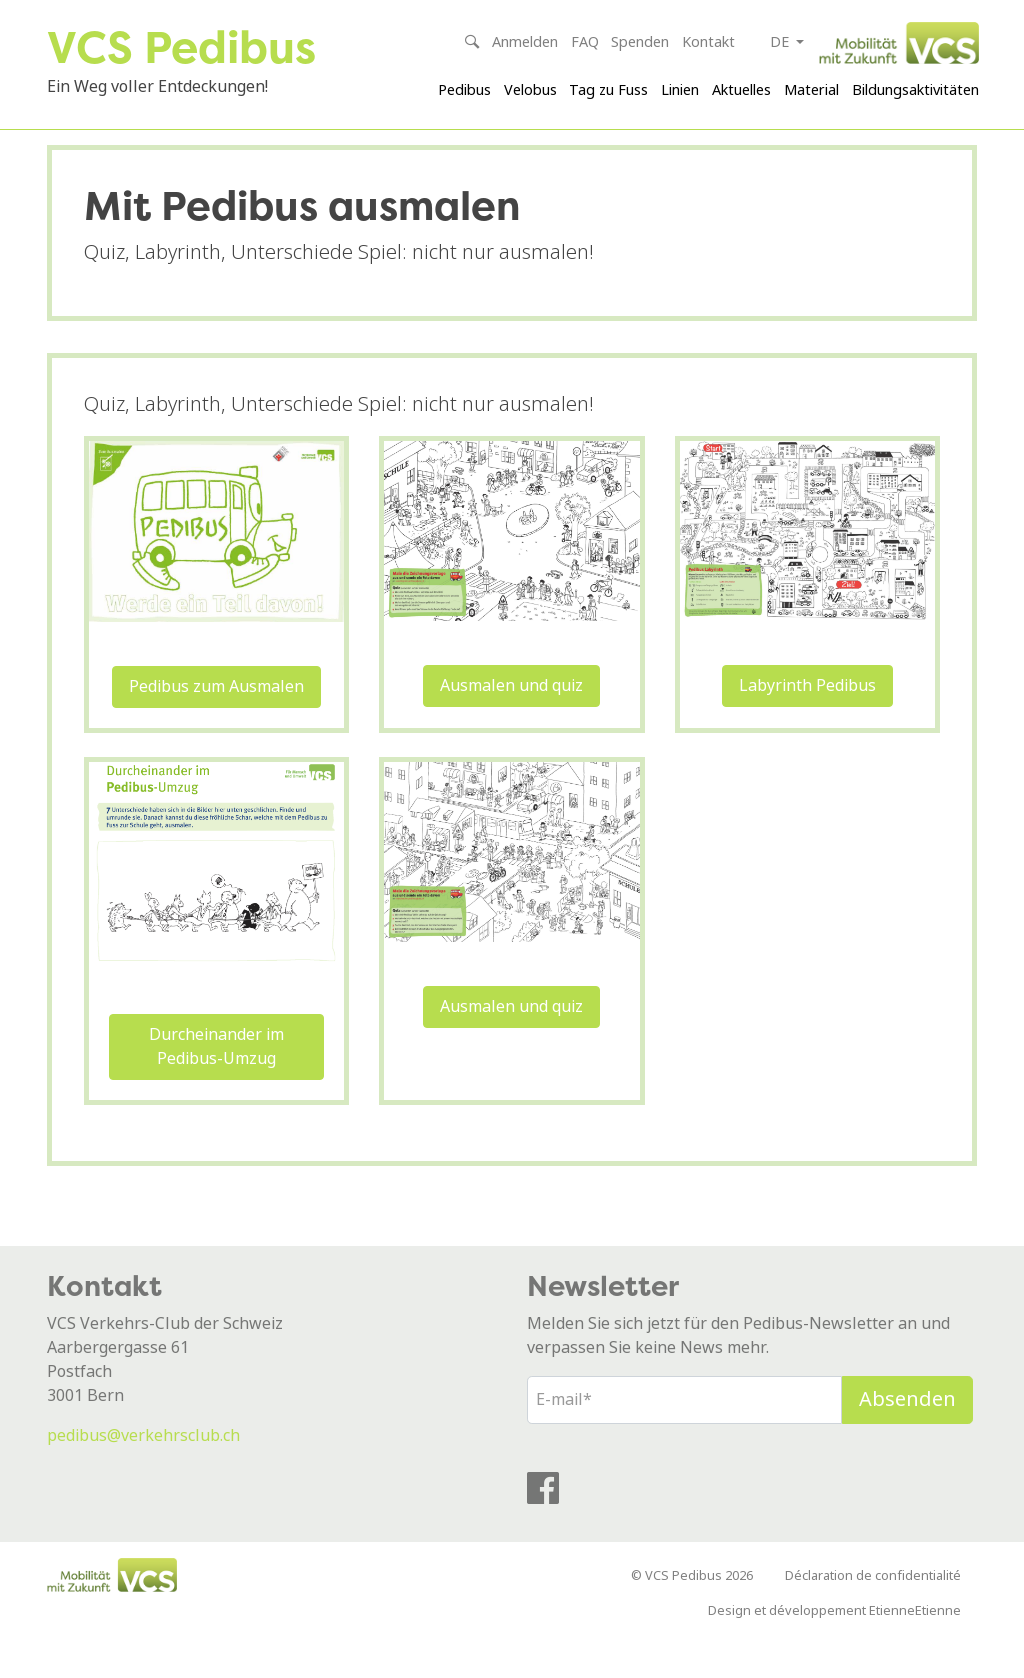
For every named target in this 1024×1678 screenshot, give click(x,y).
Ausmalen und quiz (511, 718)
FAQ (585, 42)
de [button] (781, 42)
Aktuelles (741, 90)
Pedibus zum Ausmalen (216, 719)
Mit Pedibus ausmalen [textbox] (302, 239)
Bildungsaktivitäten (915, 90)
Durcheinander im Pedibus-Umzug (216, 1079)
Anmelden (525, 42)
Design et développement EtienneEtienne (834, 1643)
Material (811, 90)
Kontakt (708, 42)
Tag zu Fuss (608, 90)
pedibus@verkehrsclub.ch (143, 1468)
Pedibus (464, 90)
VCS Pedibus (188, 46)
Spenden (640, 42)
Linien (680, 90)
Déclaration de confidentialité (873, 1608)
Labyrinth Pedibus (807, 718)
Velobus (530, 90)
